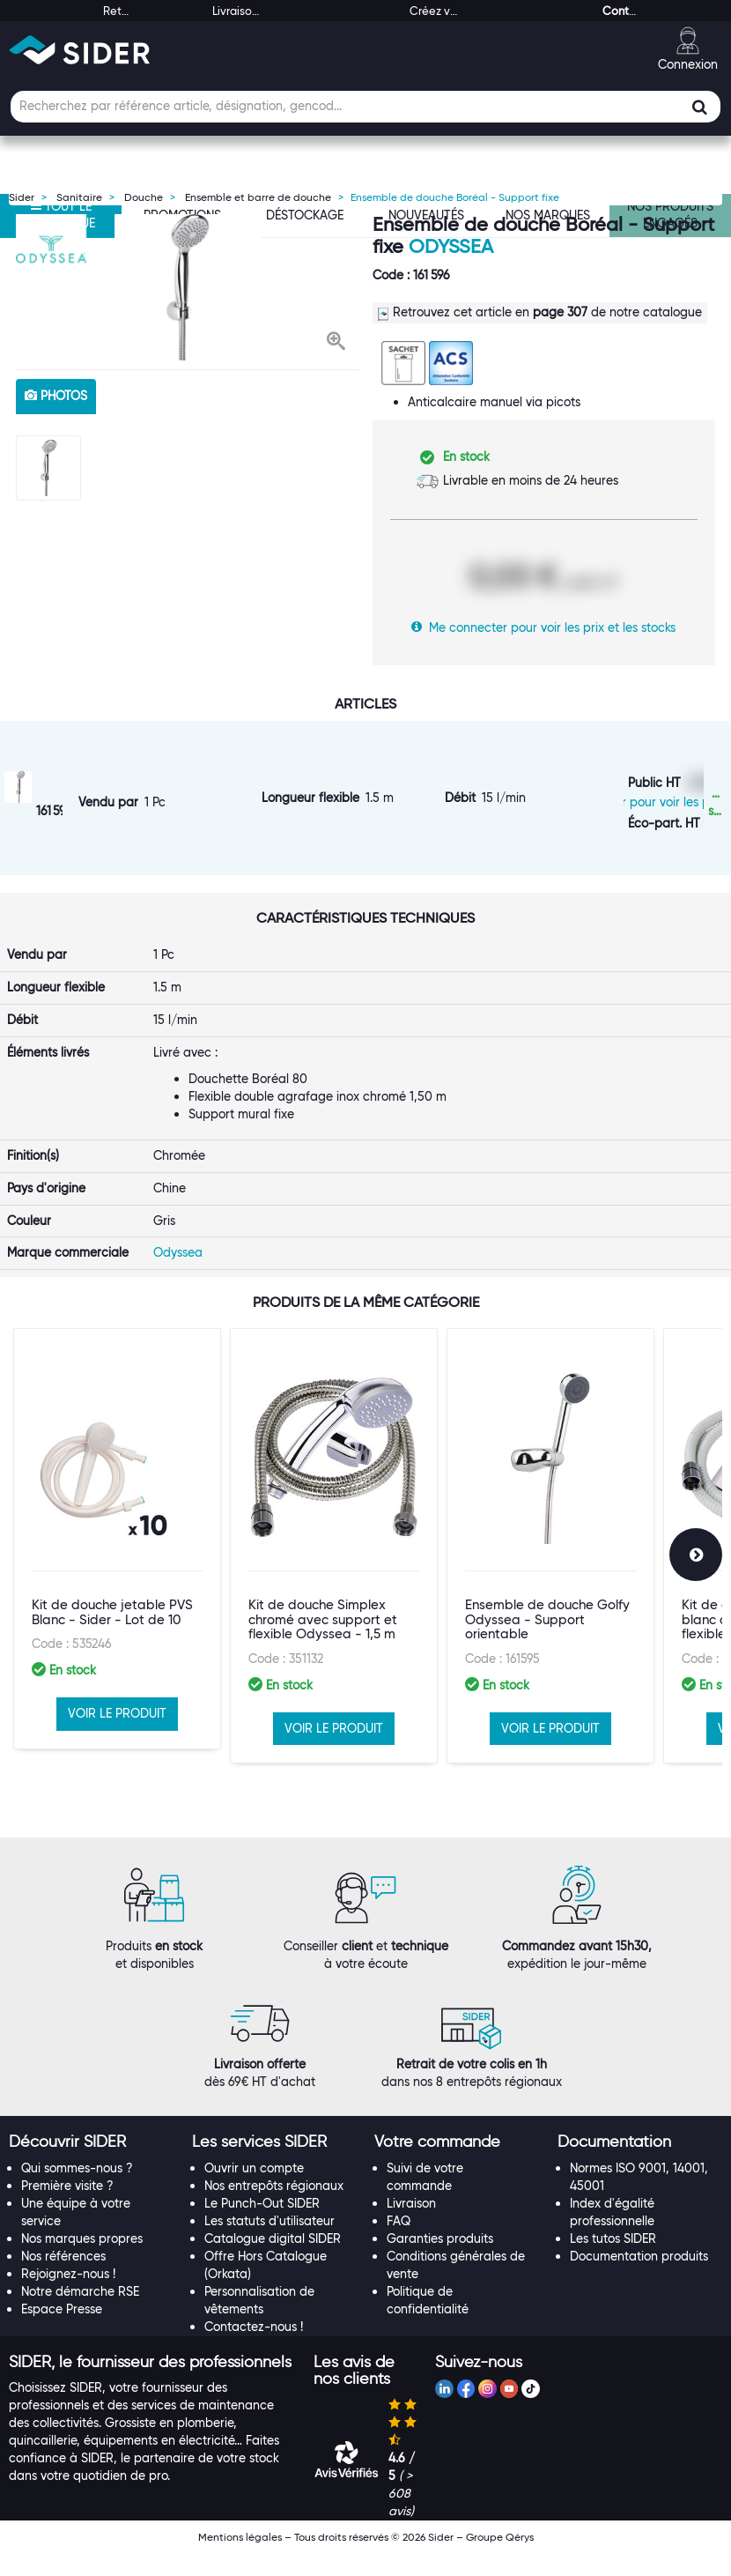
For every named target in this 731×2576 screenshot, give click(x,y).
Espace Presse (61, 2332)
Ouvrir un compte (254, 2191)
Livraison (411, 2226)
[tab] (91, 2165)
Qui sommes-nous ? (77, 2191)
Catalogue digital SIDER (272, 2261)
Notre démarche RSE (80, 2314)
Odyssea (451, 246)
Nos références (63, 2279)
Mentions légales (240, 2559)
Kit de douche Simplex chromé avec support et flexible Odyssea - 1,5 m (322, 1681)
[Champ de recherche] (365, 106)
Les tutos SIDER (613, 2261)
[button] (336, 342)
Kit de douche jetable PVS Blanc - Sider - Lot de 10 (112, 1674)
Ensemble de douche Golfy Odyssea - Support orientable (547, 1681)
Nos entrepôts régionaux (273, 2208)
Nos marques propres (82, 2261)
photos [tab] (56, 396)
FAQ (398, 2244)
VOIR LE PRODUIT (117, 1775)
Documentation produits (639, 2279)
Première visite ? (67, 2208)
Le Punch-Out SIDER (262, 2226)
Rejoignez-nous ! (68, 2297)
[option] (187, 287)
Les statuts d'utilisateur (269, 2244)
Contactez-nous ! (253, 2349)
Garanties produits (440, 2261)
